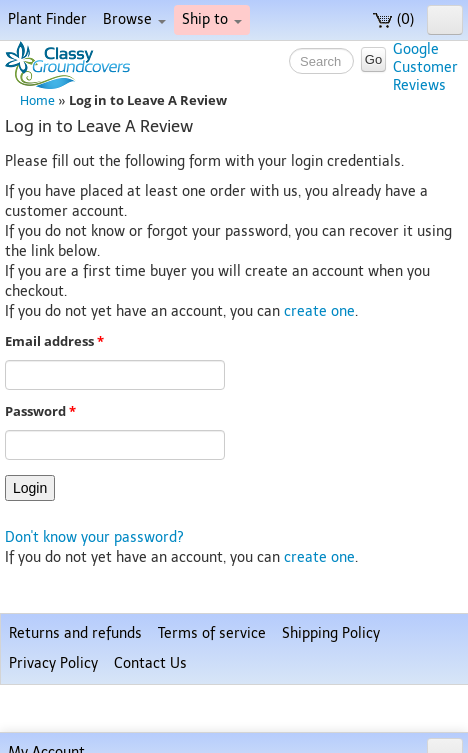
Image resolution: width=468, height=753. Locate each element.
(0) (393, 19)
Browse (134, 19)
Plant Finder (47, 19)
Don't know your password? (94, 537)
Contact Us (150, 663)
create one (319, 311)
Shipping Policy (331, 633)
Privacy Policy (53, 663)
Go (373, 59)
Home (37, 100)
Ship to (212, 19)
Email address (54, 341)
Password (40, 411)
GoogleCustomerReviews (425, 67)
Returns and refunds (75, 633)
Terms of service (212, 633)
